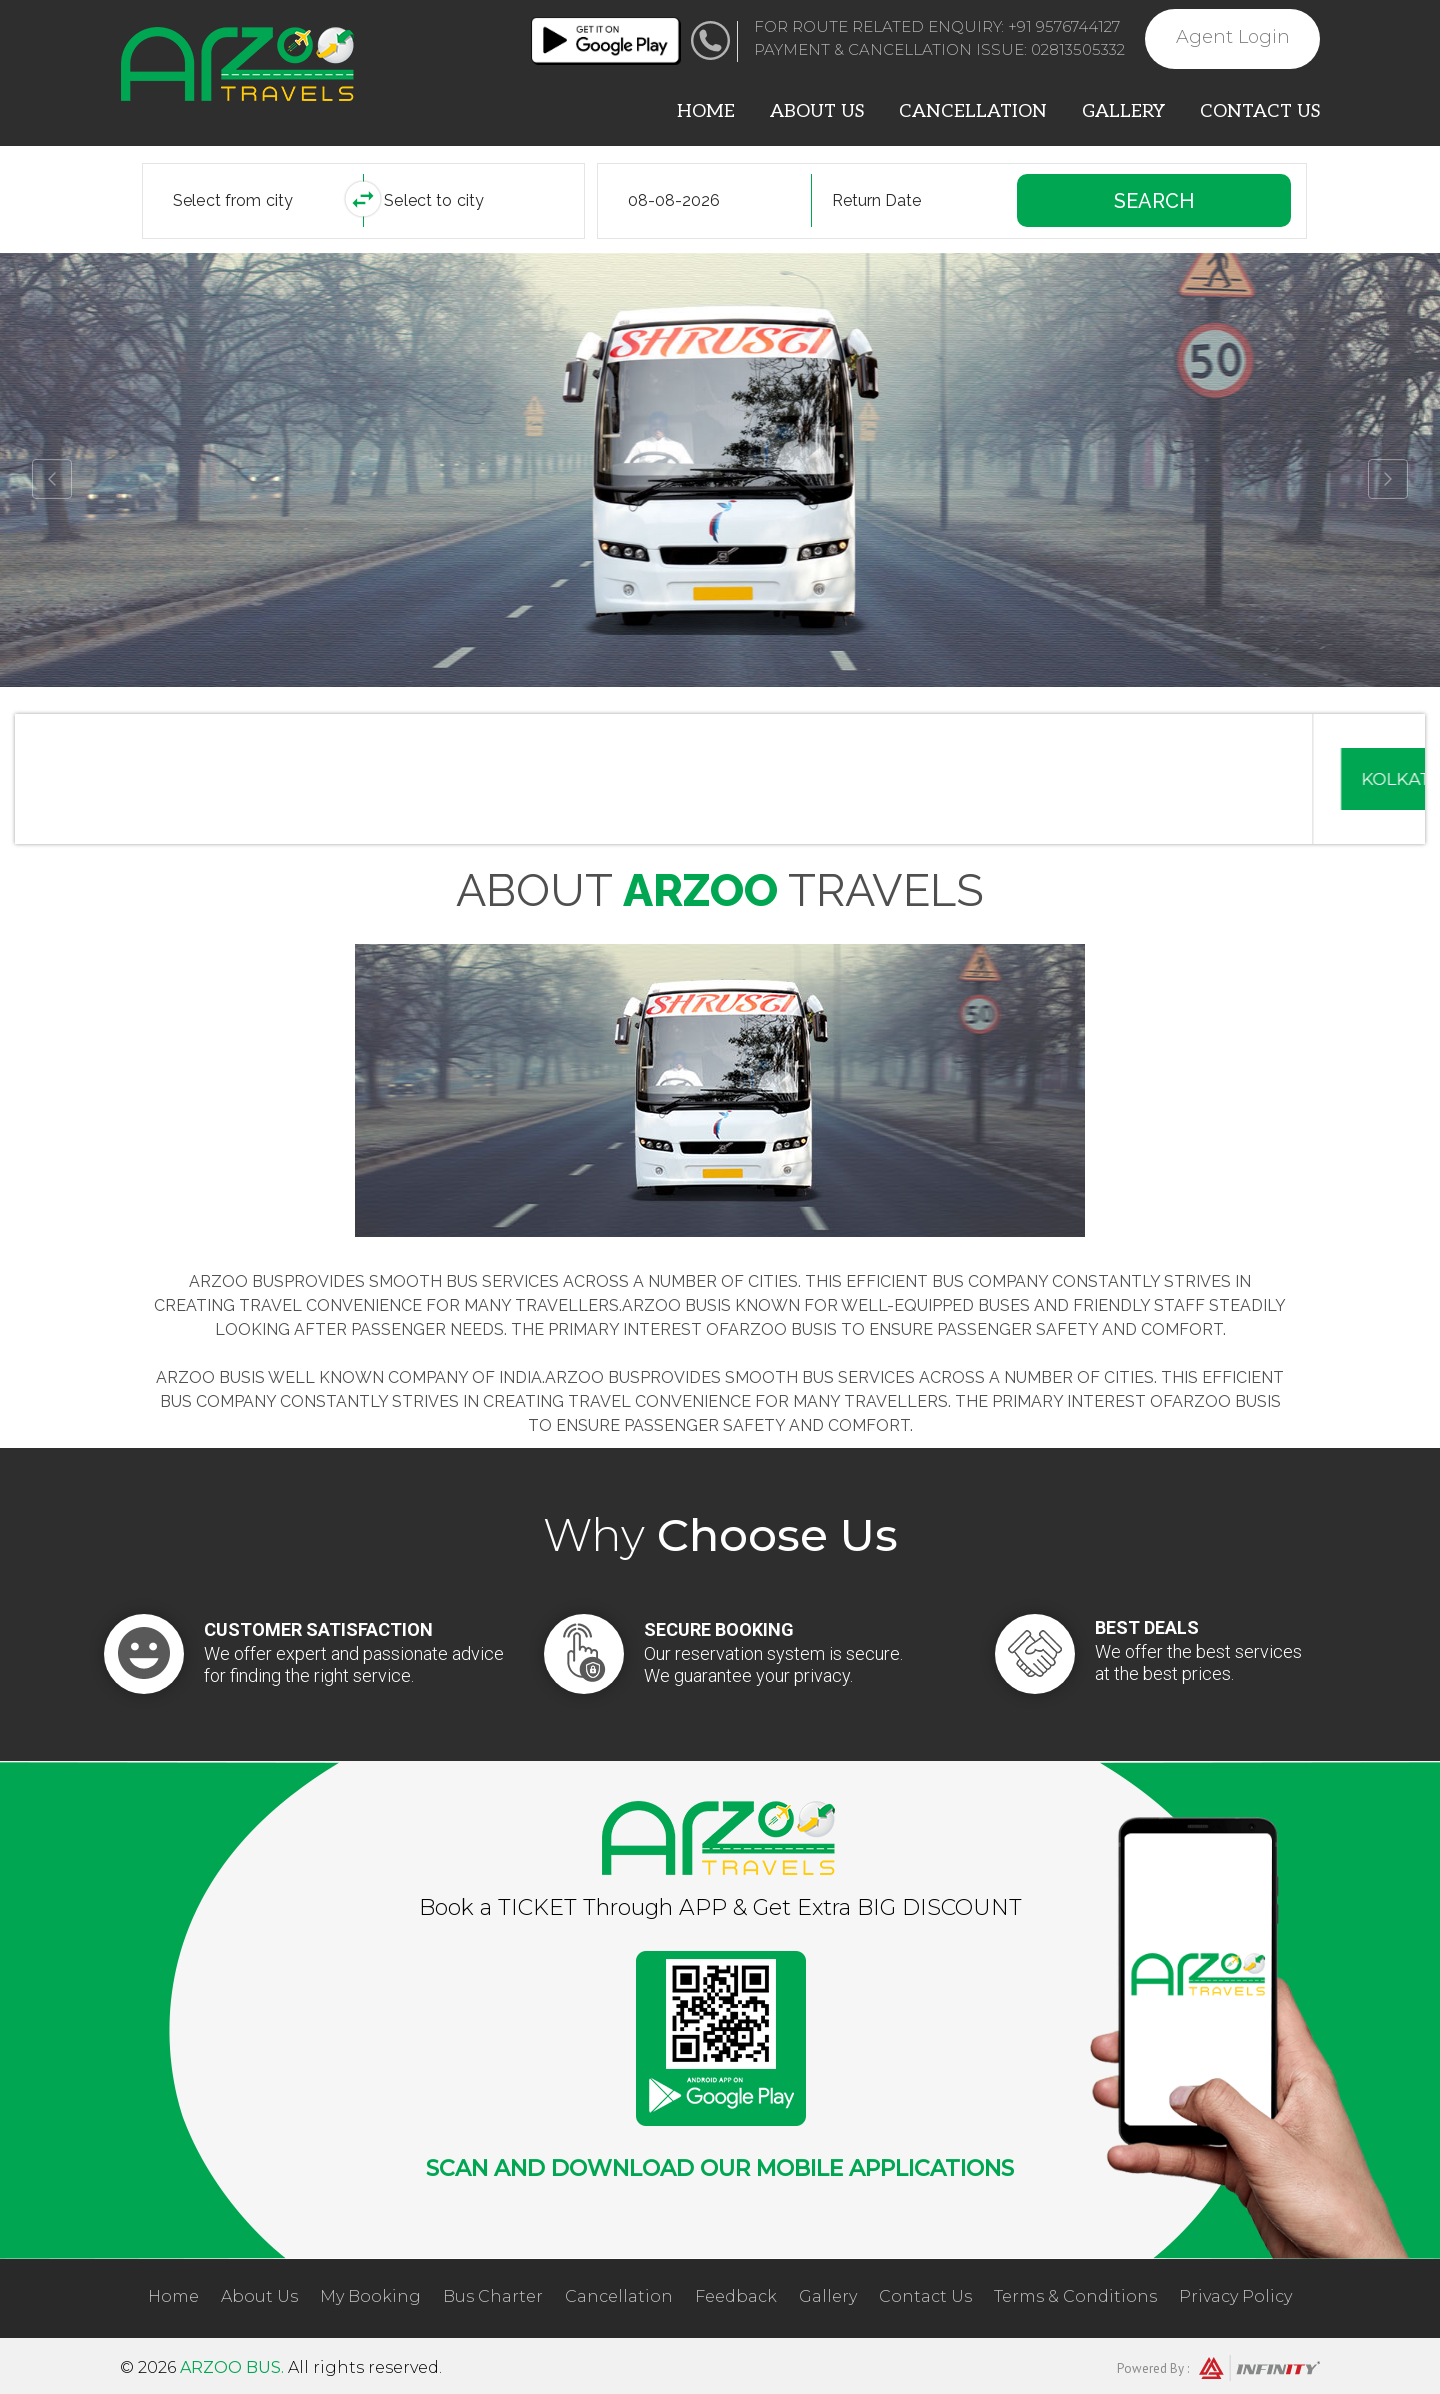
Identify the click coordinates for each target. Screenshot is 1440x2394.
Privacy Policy (1235, 2296)
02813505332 (1078, 49)
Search (1154, 201)
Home (706, 111)
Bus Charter (493, 2296)
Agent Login (1233, 37)
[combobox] (268, 200)
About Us (817, 111)
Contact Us (1260, 111)
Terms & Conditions (1075, 2296)
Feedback (736, 2296)
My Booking (370, 2296)
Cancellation (973, 111)
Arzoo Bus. (232, 2367)
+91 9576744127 (1064, 26)
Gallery (1123, 111)
